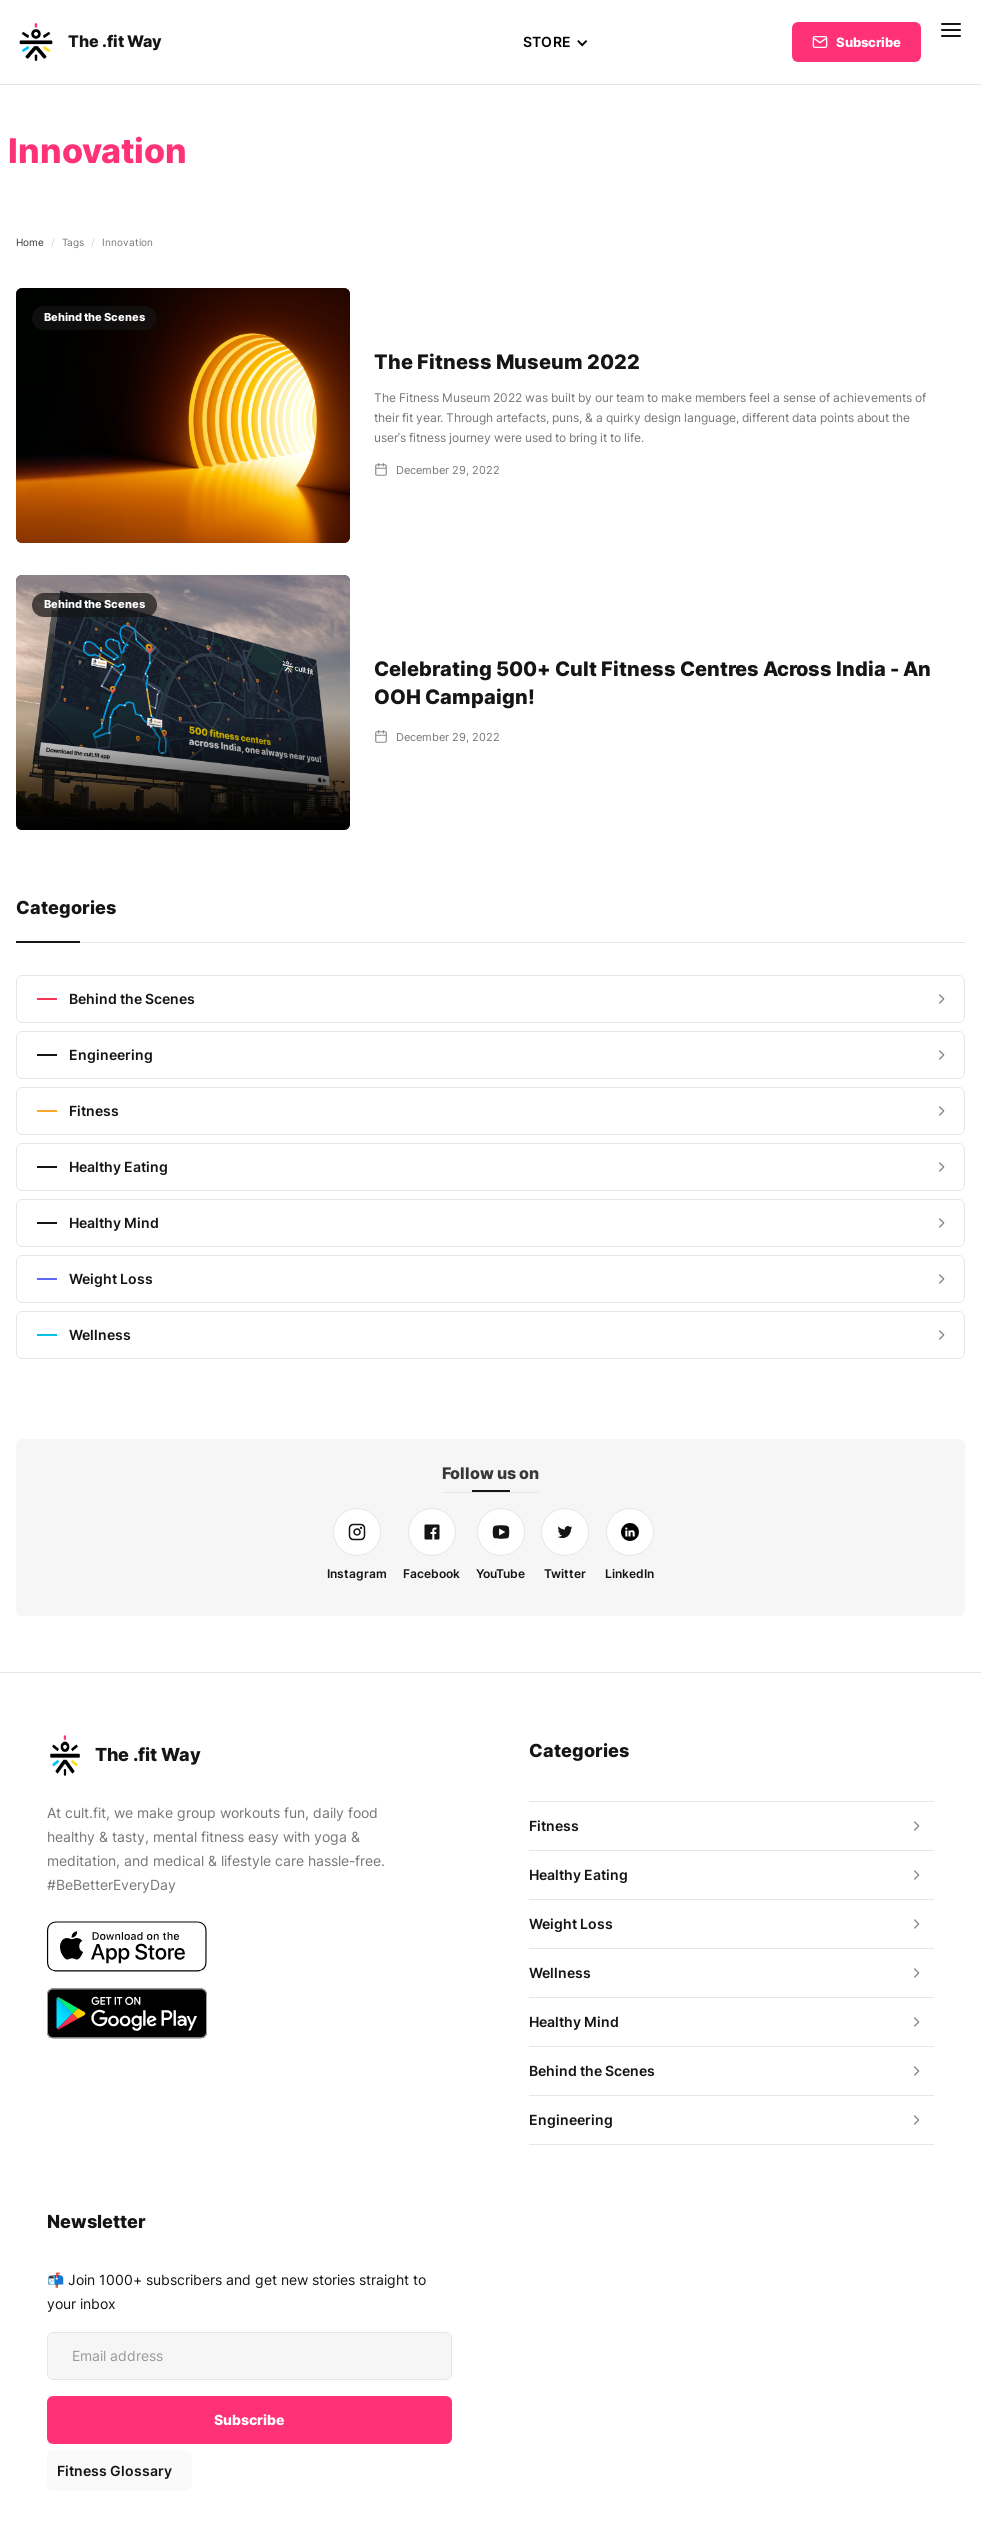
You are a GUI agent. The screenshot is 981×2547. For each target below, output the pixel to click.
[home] (89, 42)
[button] (555, 42)
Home (30, 242)
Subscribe (868, 42)
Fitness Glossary (113, 2470)
